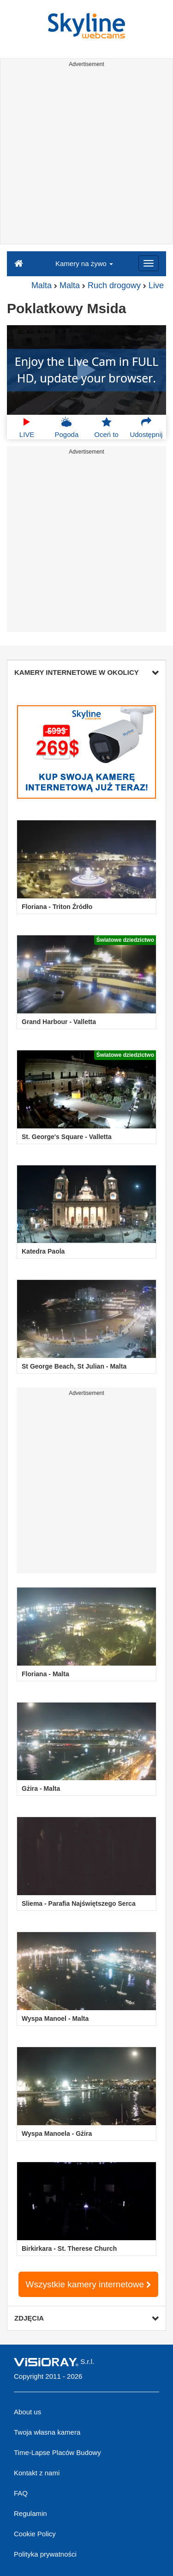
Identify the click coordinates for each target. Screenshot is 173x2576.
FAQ (21, 2493)
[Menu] (148, 263)
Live (156, 285)
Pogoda (67, 427)
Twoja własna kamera (47, 2432)
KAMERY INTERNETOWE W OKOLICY (86, 672)
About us (27, 2412)
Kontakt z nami (37, 2473)
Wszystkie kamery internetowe (88, 2284)
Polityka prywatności (45, 2554)
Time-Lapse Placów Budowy (57, 2452)
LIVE (27, 427)
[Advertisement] (86, 157)
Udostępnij (146, 427)
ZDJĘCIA (86, 2318)
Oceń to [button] (106, 427)
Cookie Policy (35, 2534)
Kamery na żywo (84, 263)
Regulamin (30, 2513)
